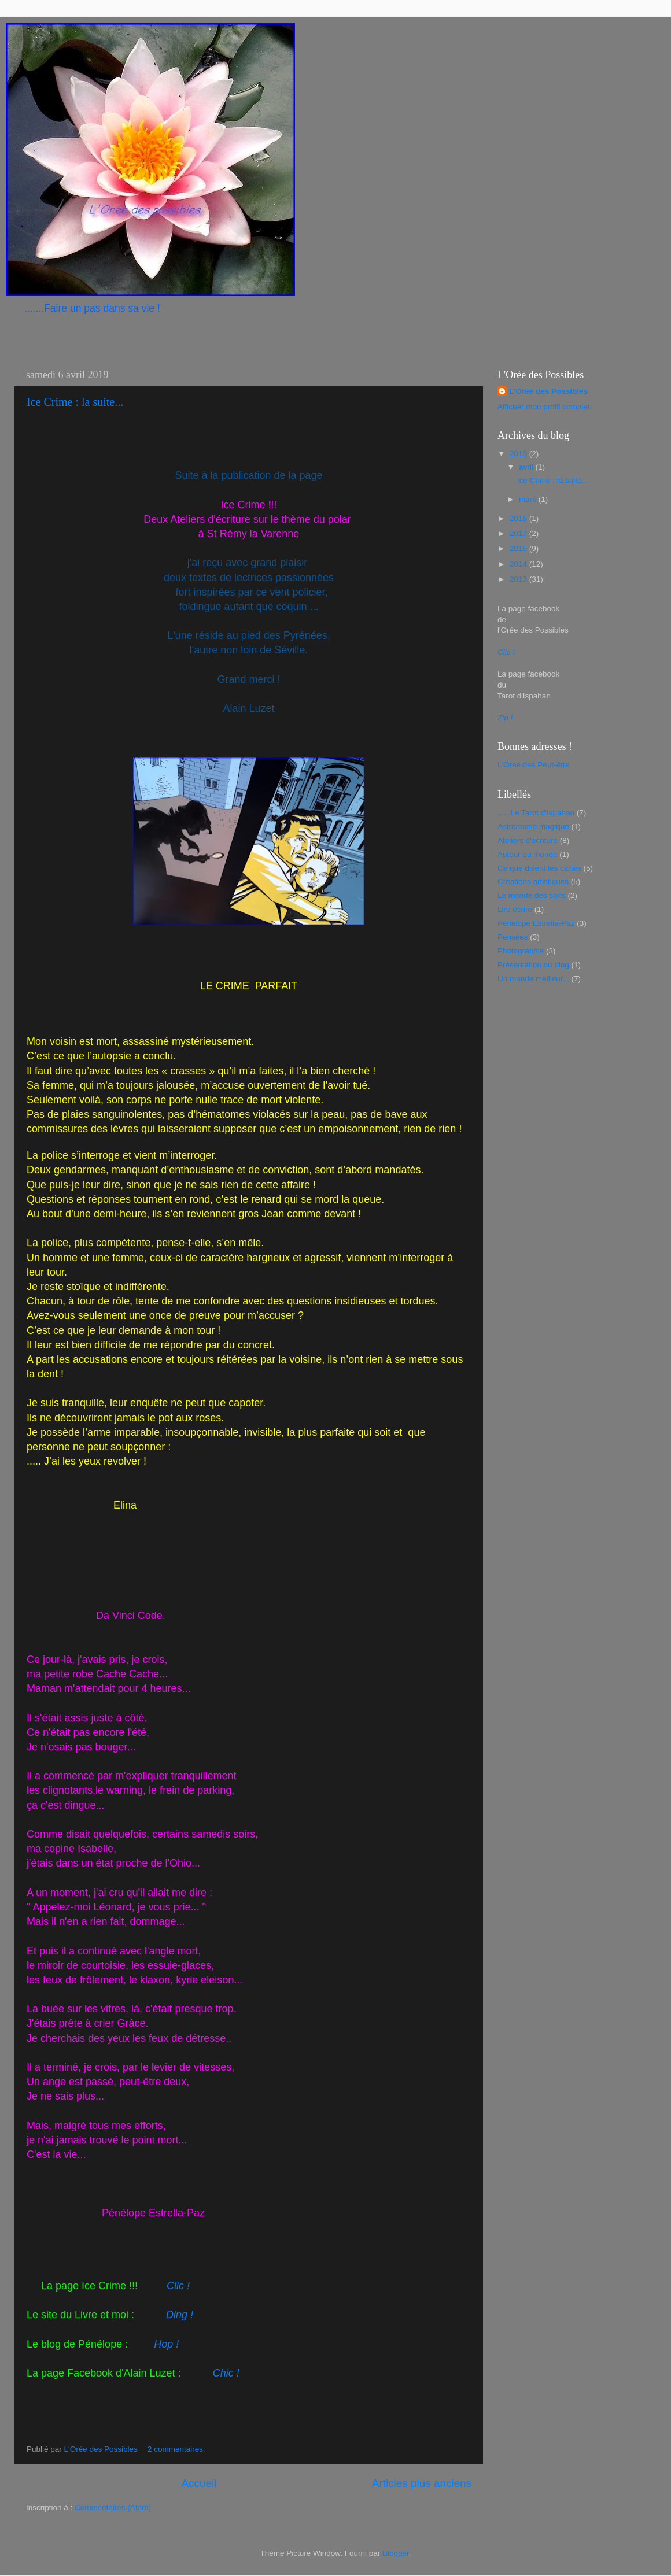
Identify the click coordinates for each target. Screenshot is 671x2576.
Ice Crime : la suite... (75, 402)
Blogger (395, 2553)
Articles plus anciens (421, 2483)
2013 (519, 579)
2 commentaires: (178, 2449)
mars (529, 499)
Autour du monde (527, 854)
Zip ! (505, 718)
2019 (519, 453)
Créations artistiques (533, 881)
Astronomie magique (533, 826)
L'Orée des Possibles (548, 391)
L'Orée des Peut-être (533, 764)
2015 (519, 548)
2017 (519, 533)
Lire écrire (514, 909)
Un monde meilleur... (533, 978)
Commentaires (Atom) (113, 2507)
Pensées (512, 937)
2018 (519, 518)
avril (527, 467)
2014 (519, 564)
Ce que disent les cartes (539, 868)
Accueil (198, 2483)
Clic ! (178, 2286)
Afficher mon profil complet (543, 406)
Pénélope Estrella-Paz (536, 923)
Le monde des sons (531, 895)
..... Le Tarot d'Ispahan (535, 812)
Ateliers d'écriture (527, 840)
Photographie (520, 951)
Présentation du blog (533, 964)
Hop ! (166, 2344)
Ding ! (179, 2314)
